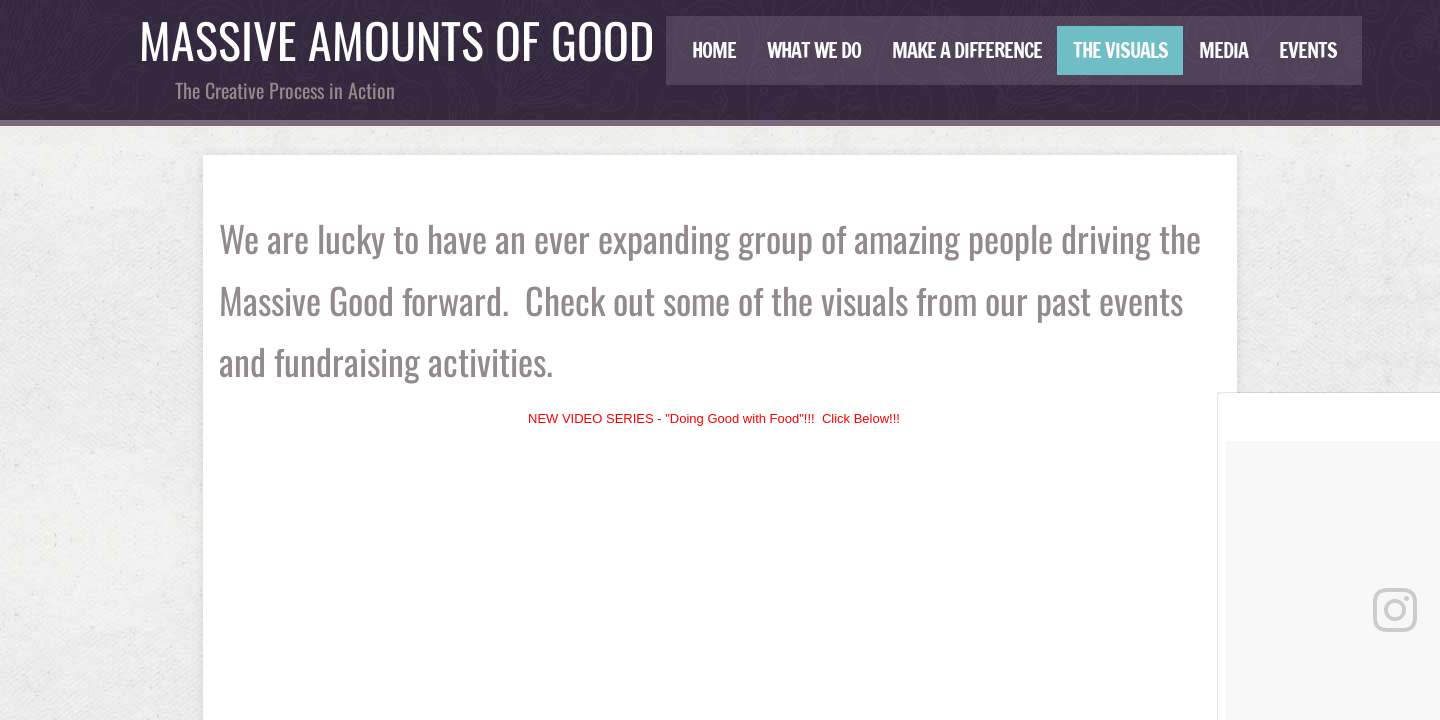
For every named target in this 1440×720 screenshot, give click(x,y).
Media (1223, 50)
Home (714, 50)
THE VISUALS (1120, 50)
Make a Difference (967, 50)
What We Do (814, 50)
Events (1308, 50)
